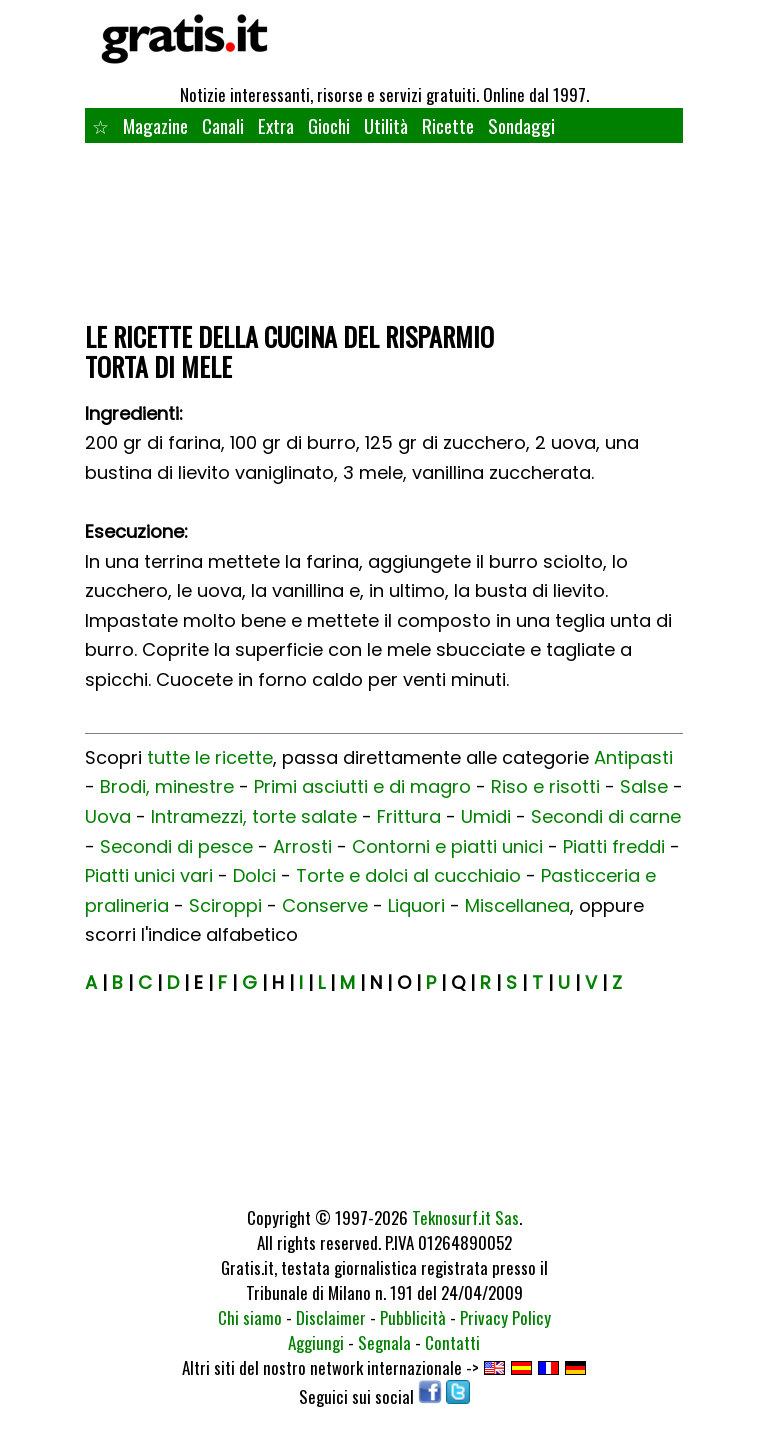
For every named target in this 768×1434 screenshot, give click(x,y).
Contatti (452, 1342)
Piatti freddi (614, 846)
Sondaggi (521, 125)
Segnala (384, 1342)
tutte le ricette (210, 757)
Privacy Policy (505, 1317)
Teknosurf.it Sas (465, 1217)
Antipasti (633, 757)
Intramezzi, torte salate (254, 816)
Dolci (254, 875)
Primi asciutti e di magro (362, 786)
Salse (644, 786)
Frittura (409, 816)
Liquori (416, 905)
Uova (108, 816)
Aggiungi (316, 1342)
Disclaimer (331, 1317)
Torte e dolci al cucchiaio (408, 875)
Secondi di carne (606, 816)
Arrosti (302, 846)
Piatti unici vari (149, 875)
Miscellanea (517, 905)
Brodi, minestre (167, 786)
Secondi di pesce (176, 846)
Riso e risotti (545, 786)
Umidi (486, 816)
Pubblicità (413, 1317)
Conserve (325, 905)
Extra (276, 125)
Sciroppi (225, 905)
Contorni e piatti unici (447, 846)
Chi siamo (250, 1317)
